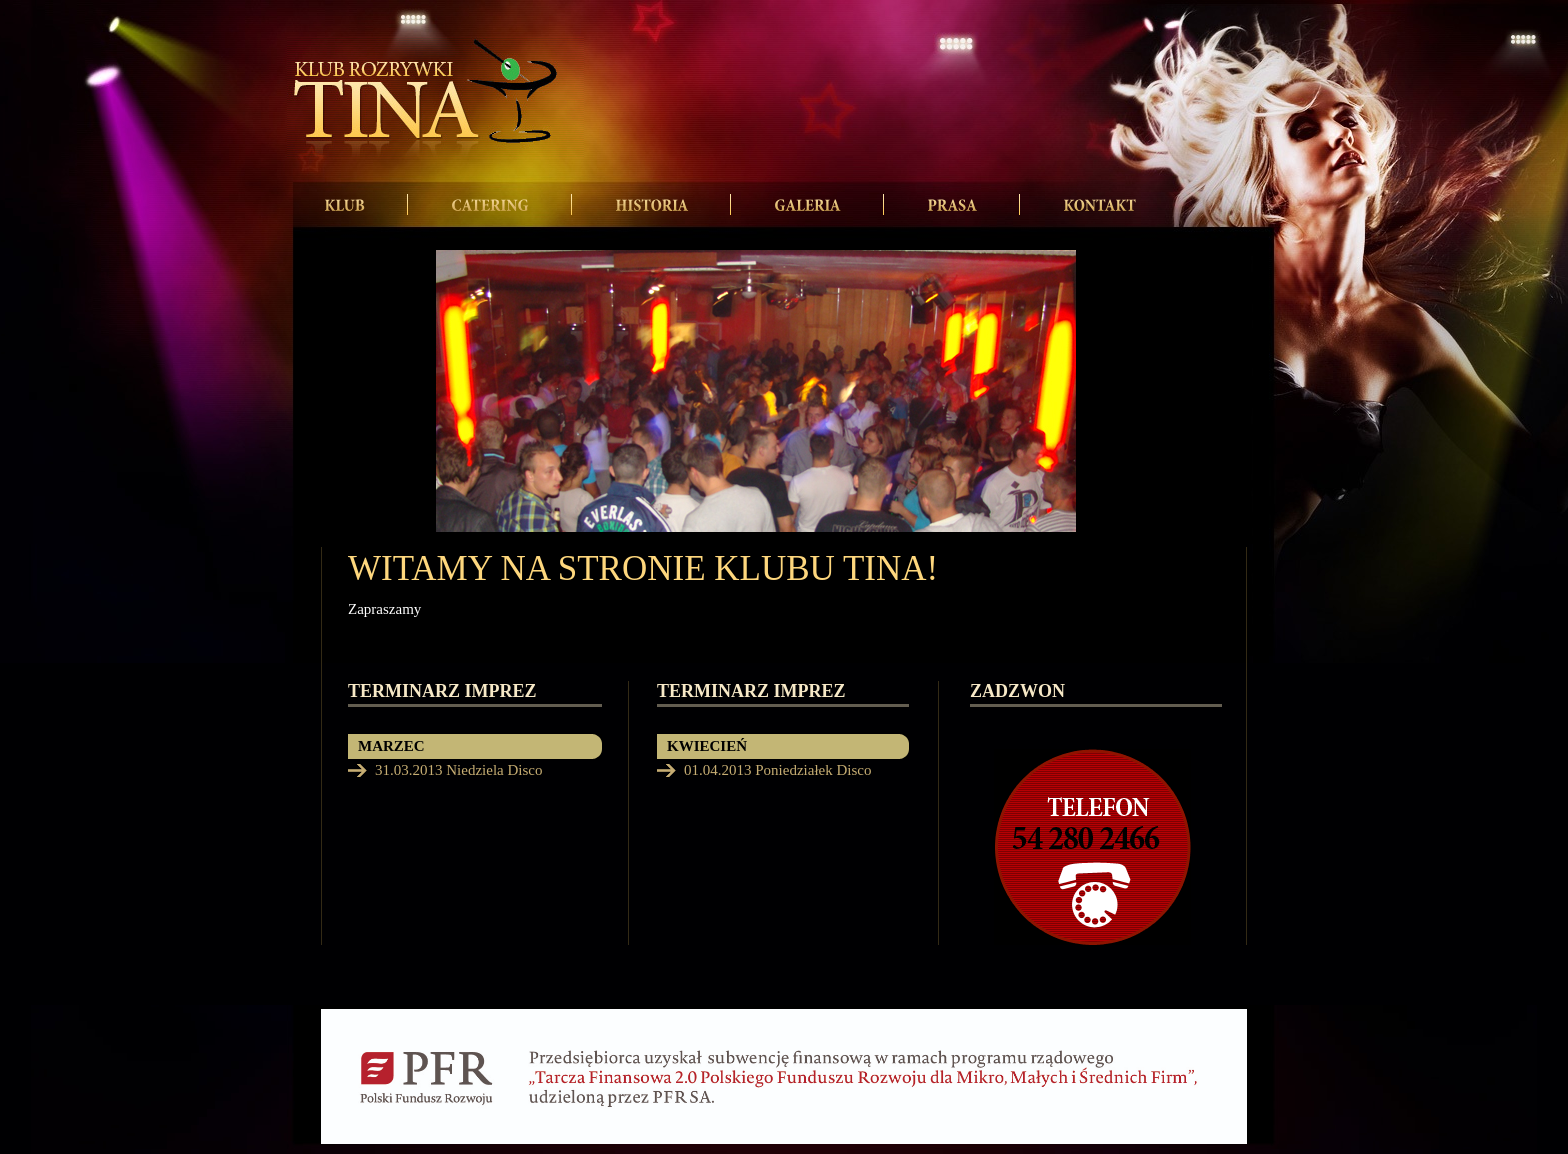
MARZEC (391, 746)
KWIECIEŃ (707, 746)
